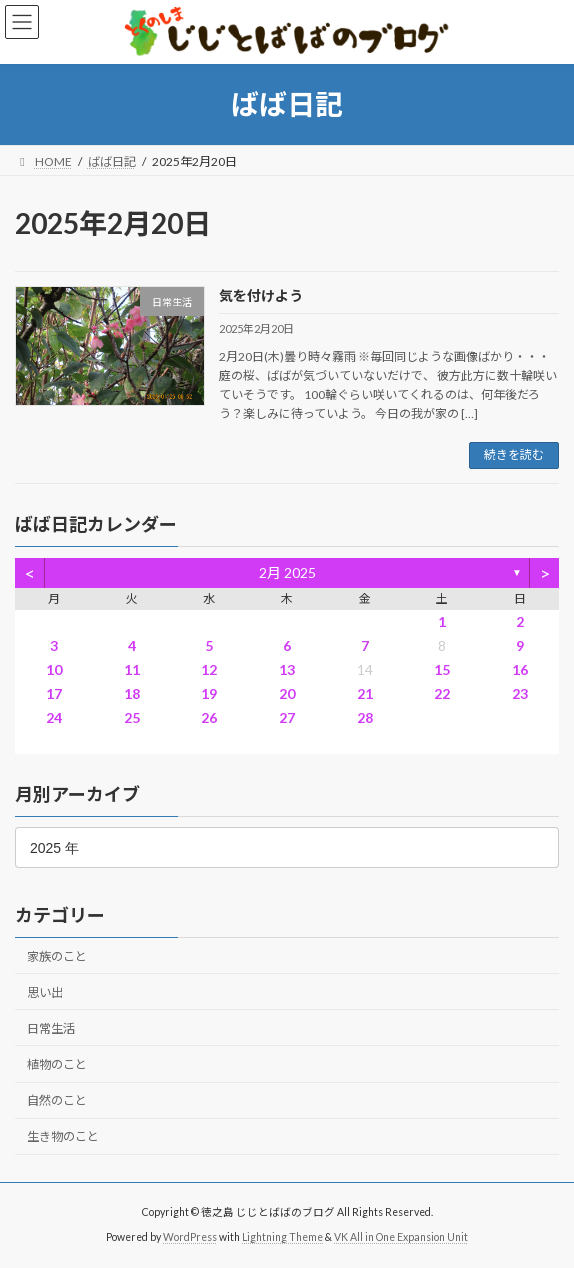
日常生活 (51, 1027)
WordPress (190, 1237)
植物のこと (57, 1063)
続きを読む (514, 454)
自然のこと (57, 1100)
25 (132, 717)
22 (442, 693)
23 (520, 693)
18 (132, 693)
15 (442, 669)
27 (287, 717)
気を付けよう (261, 295)
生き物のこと (63, 1136)
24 (54, 717)
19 (209, 693)
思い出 (45, 991)
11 (132, 669)
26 (209, 717)
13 (287, 669)
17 (54, 693)
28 (365, 717)
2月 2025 (287, 572)
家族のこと (57, 955)
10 (54, 669)
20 (287, 693)
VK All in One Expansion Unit (401, 1237)
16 (520, 669)
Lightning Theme (282, 1237)
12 (209, 669)
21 (365, 693)
